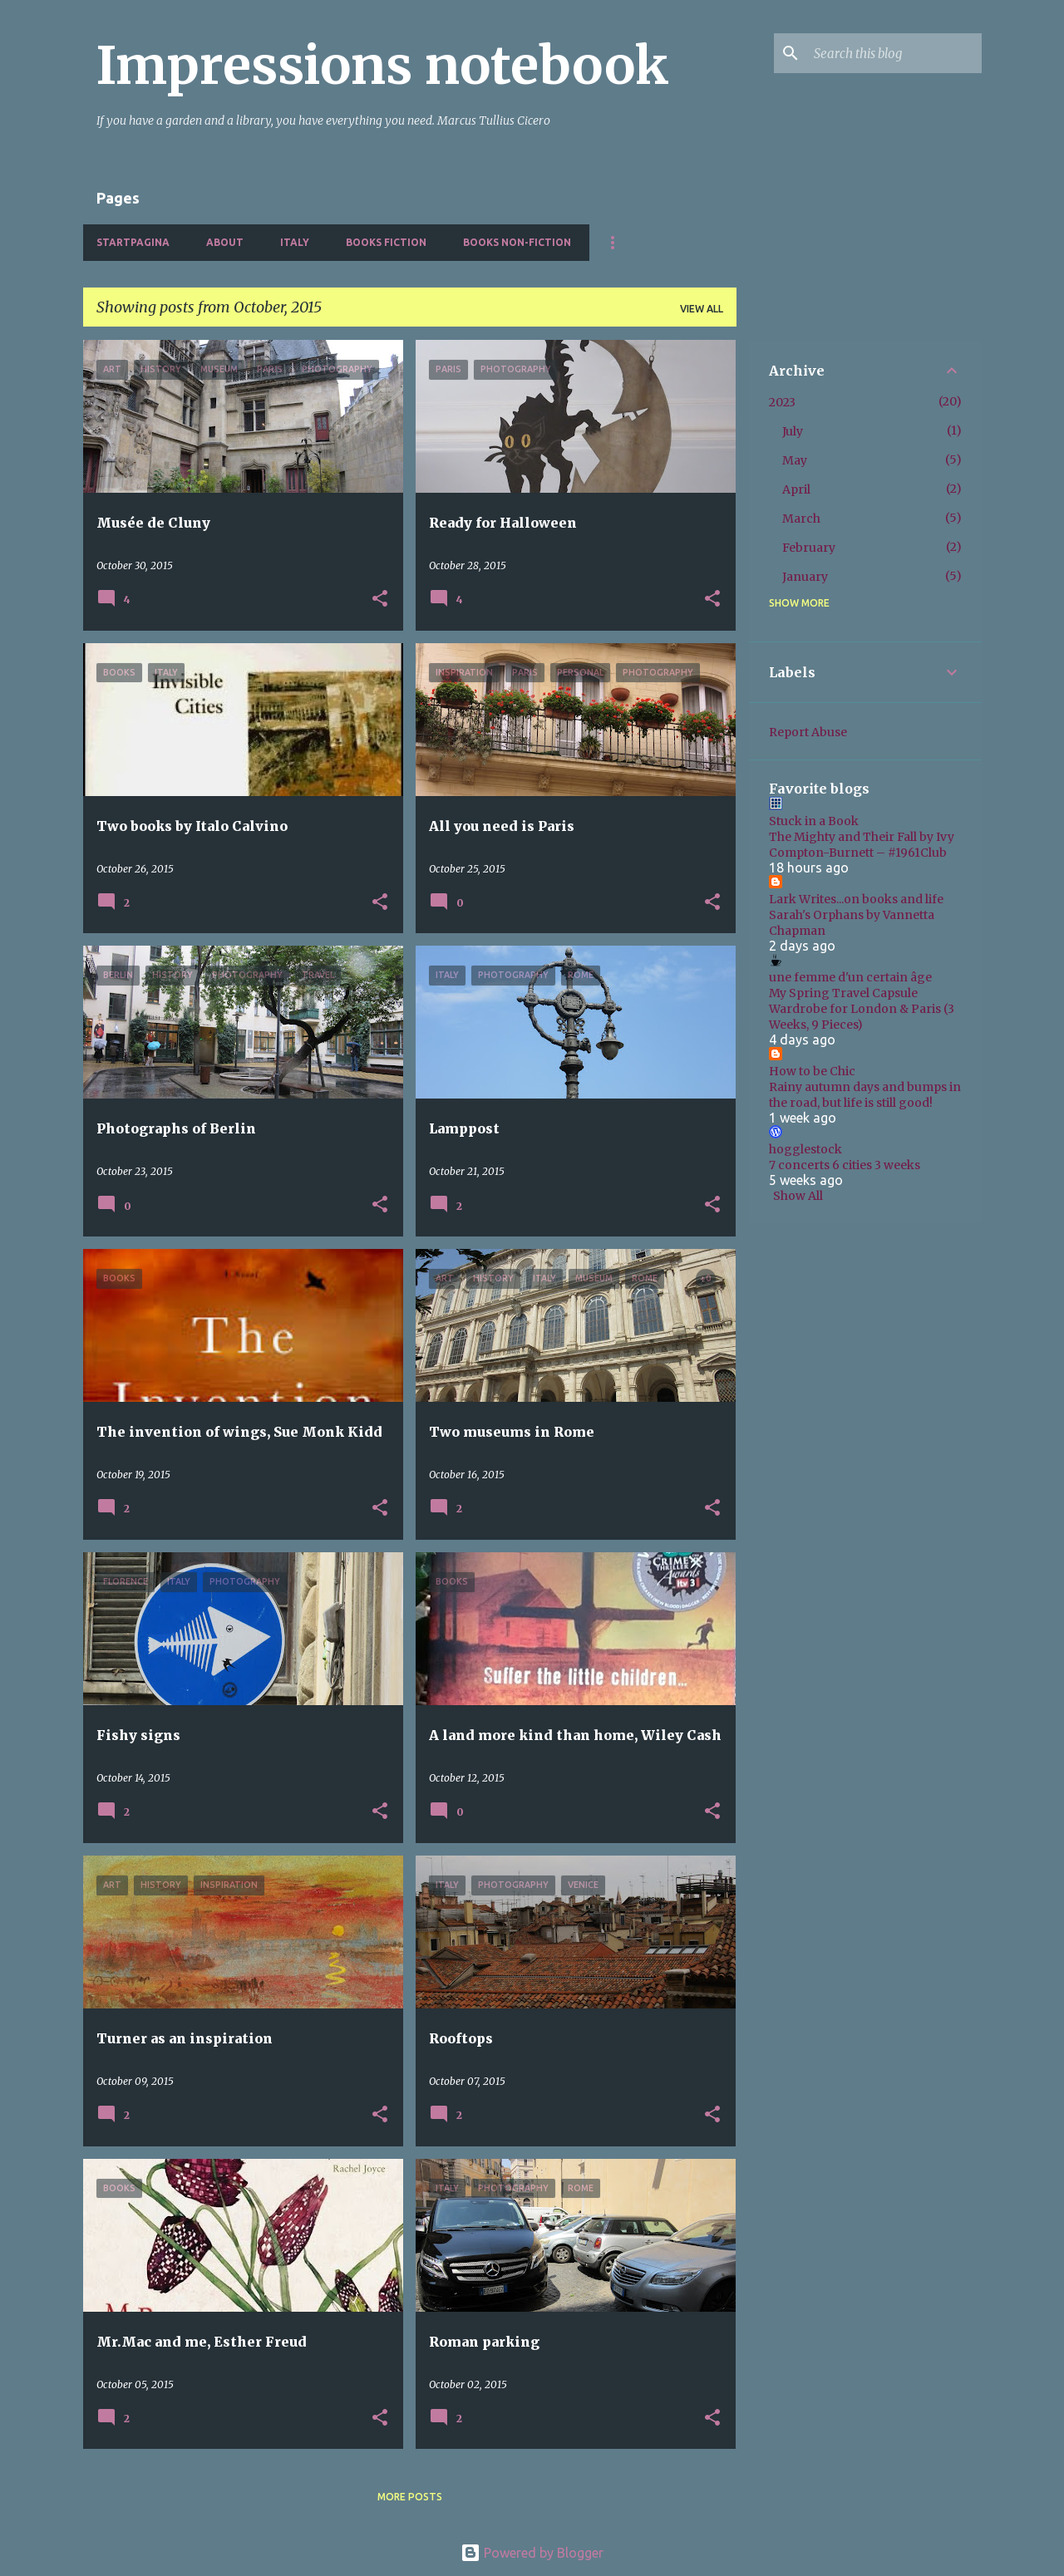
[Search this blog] (894, 53)
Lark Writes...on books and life (856, 899)
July (792, 431)
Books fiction (386, 242)
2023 (782, 402)
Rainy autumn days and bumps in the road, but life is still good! (865, 1094)
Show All (798, 1195)
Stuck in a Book (814, 821)
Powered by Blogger (532, 2552)
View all (701, 308)
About (225, 242)
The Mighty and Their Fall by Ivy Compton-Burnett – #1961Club (861, 844)
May (794, 460)
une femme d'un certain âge (850, 977)
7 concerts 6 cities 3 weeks (844, 1165)
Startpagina (133, 242)
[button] (380, 599)
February (808, 547)
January (805, 576)
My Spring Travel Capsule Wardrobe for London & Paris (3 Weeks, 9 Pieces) (861, 1009)
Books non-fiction (517, 242)
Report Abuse (808, 732)
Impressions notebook (382, 65)
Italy (294, 242)
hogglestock (805, 1149)
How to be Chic (812, 1071)
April (796, 489)
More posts (409, 2496)
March (801, 518)
